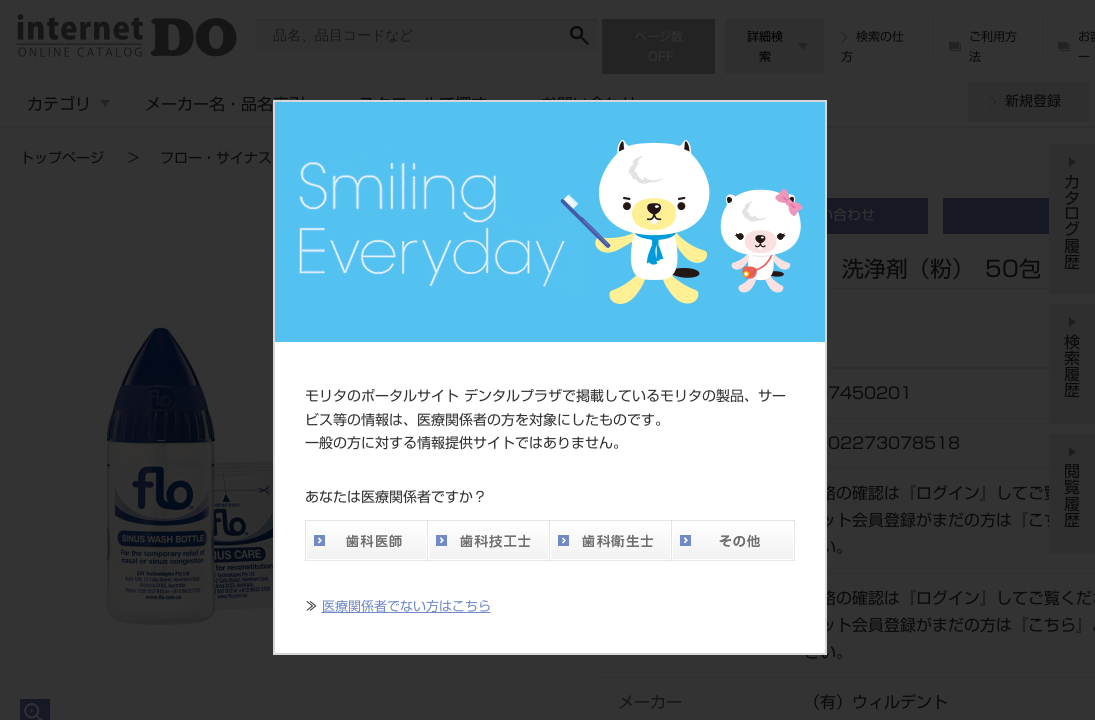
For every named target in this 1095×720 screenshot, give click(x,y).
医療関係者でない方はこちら (406, 606)
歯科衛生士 (610, 540)
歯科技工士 (488, 540)
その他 (733, 540)
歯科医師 (366, 540)
